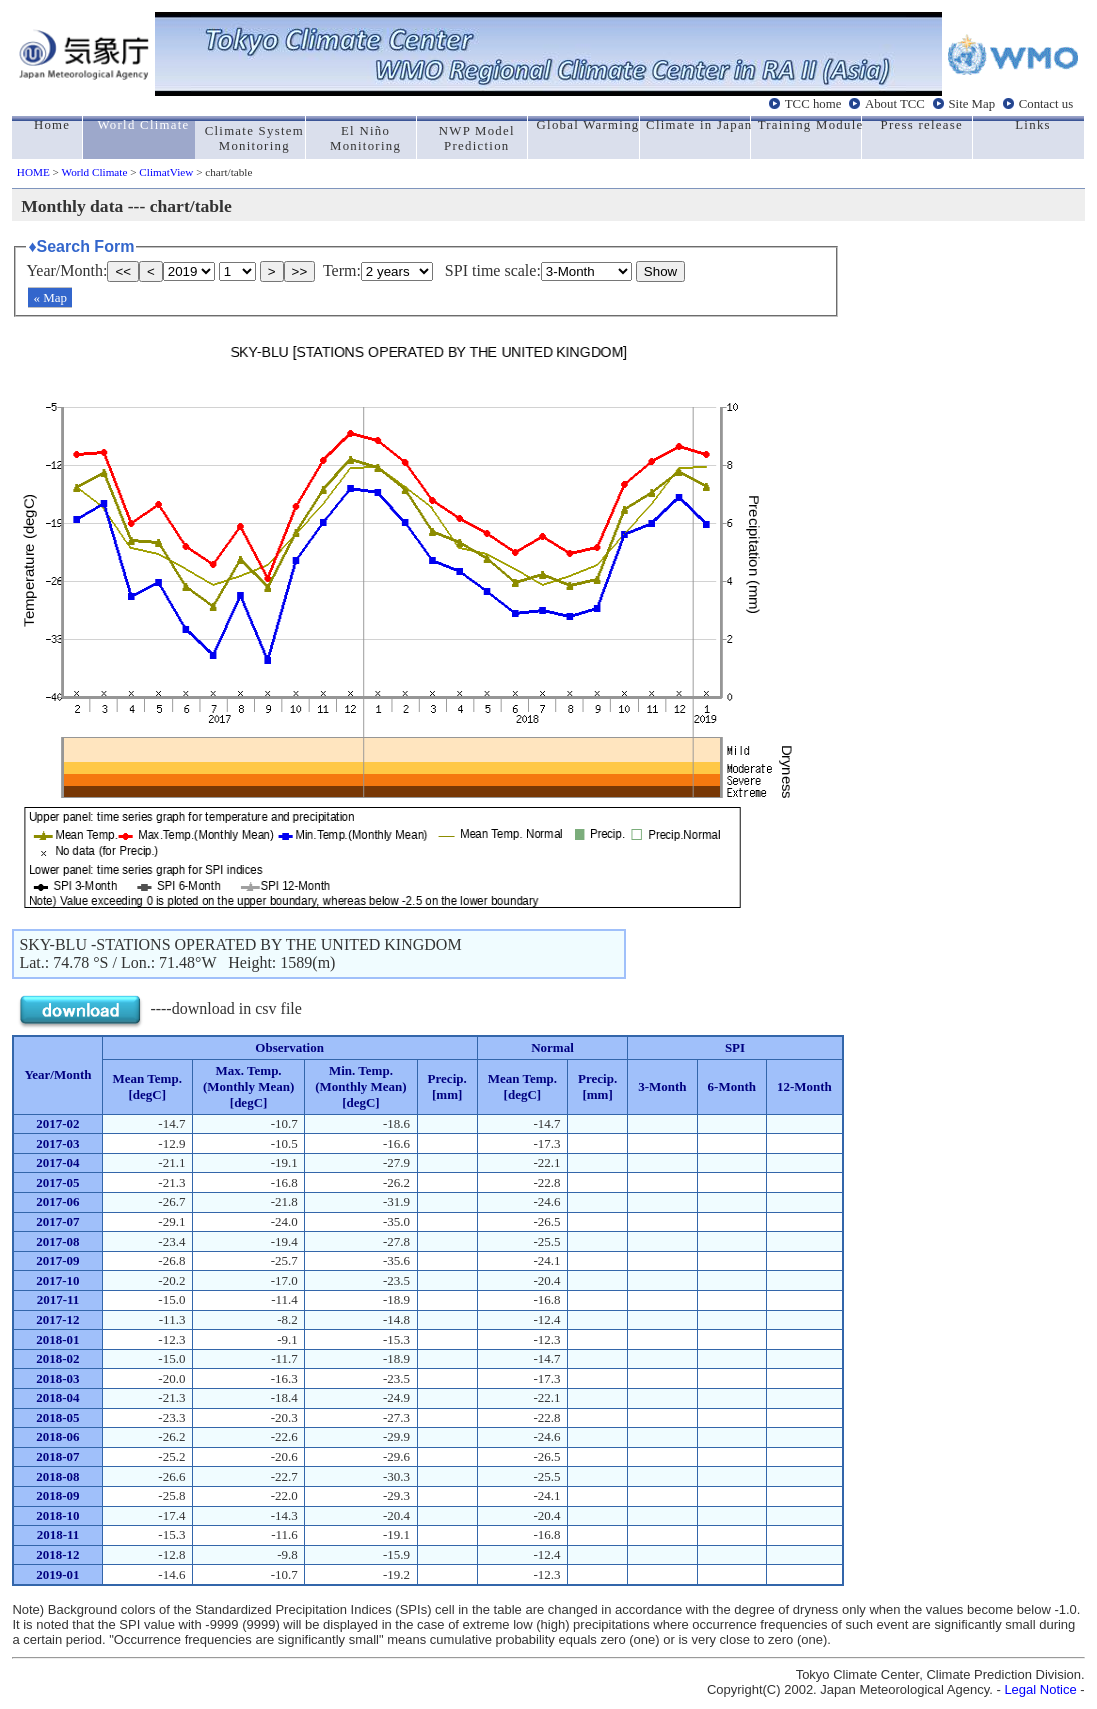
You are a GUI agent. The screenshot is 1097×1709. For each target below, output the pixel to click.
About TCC (895, 103)
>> (300, 271)
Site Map (972, 103)
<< (123, 271)
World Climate (95, 172)
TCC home (813, 103)
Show (660, 271)
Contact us (1046, 103)
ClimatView (166, 172)
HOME (33, 172)
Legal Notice (1040, 1689)
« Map (50, 297)
